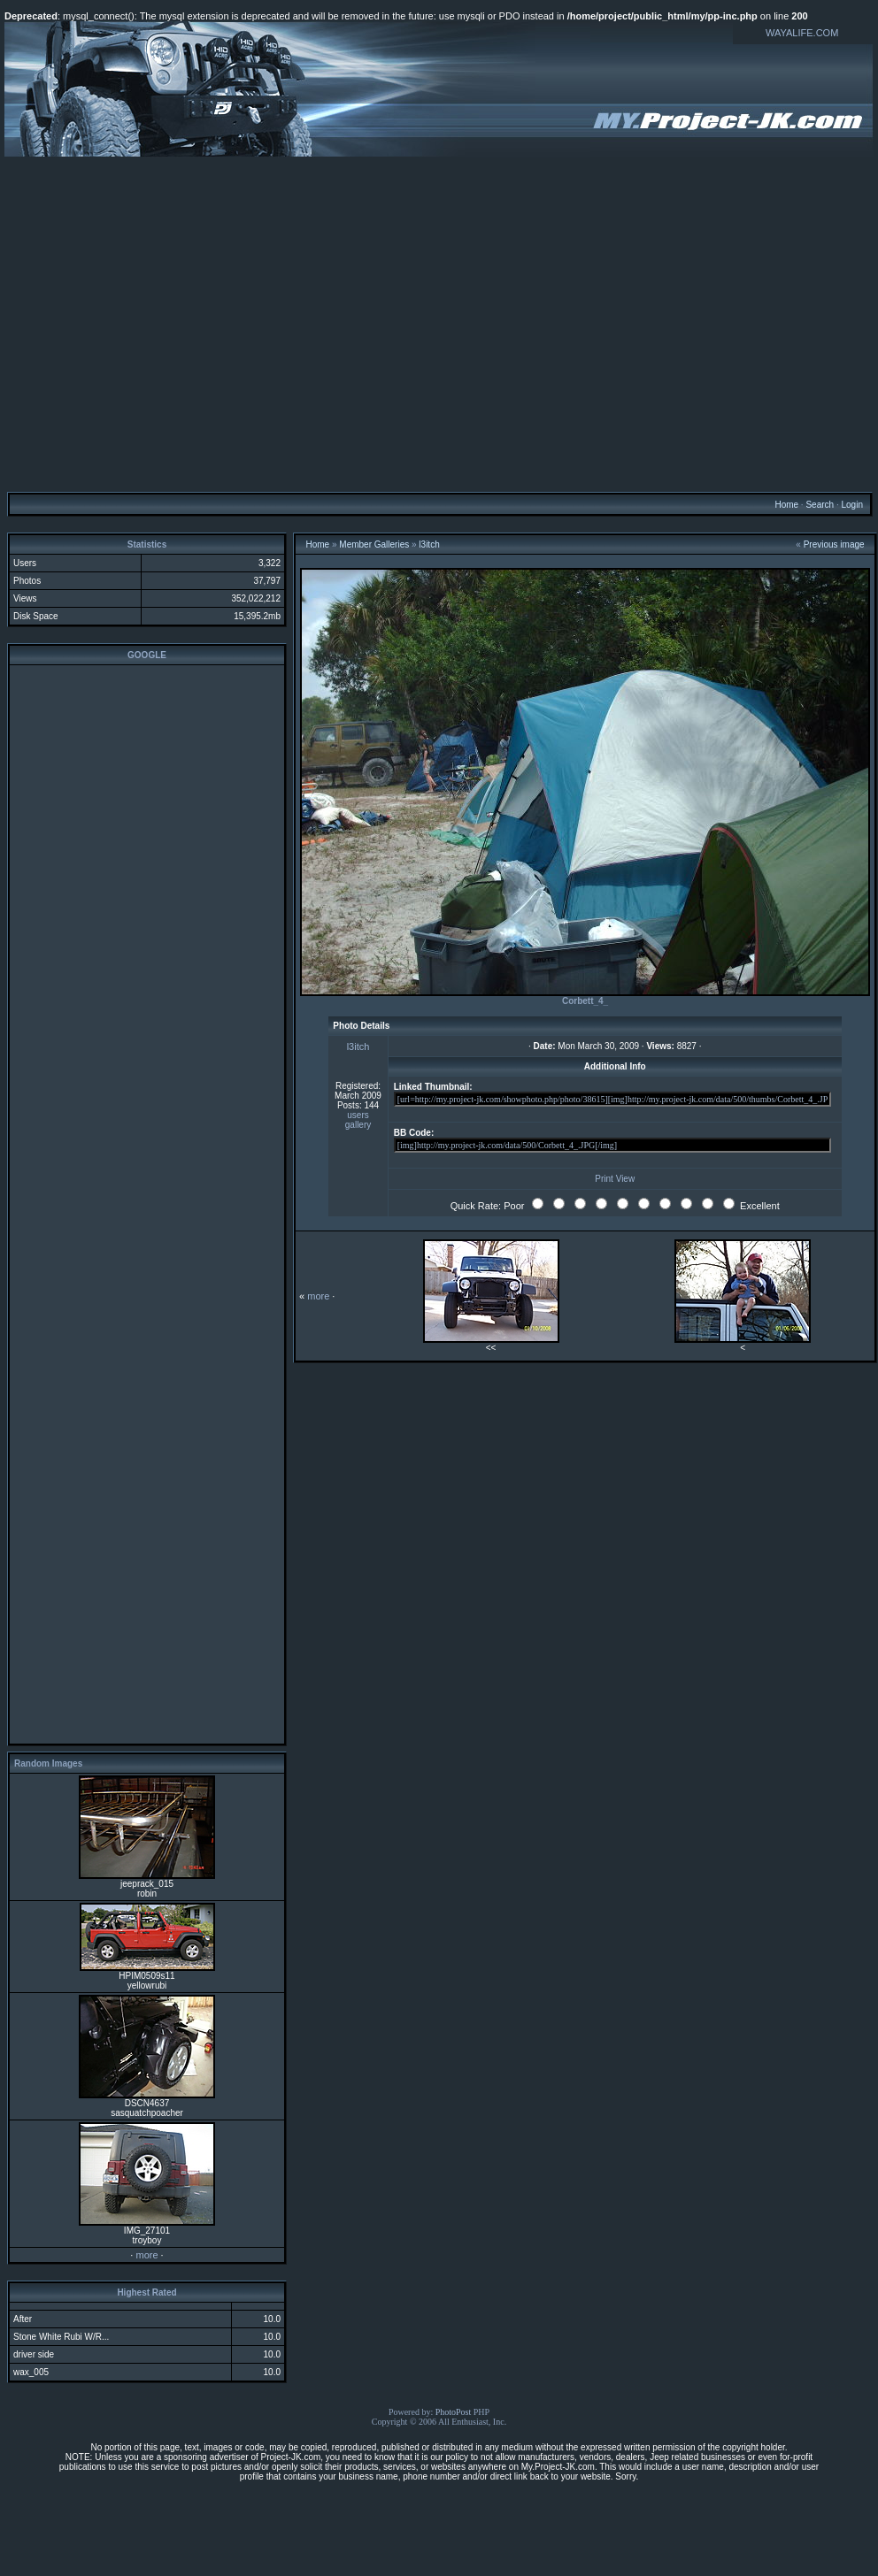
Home (786, 505)
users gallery (358, 1120)
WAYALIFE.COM (802, 32)
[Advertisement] (437, 323)
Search (819, 505)
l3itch (429, 544)
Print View (615, 1179)
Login (851, 505)
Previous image (834, 544)
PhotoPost (453, 2412)
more (146, 2255)
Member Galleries (374, 544)
